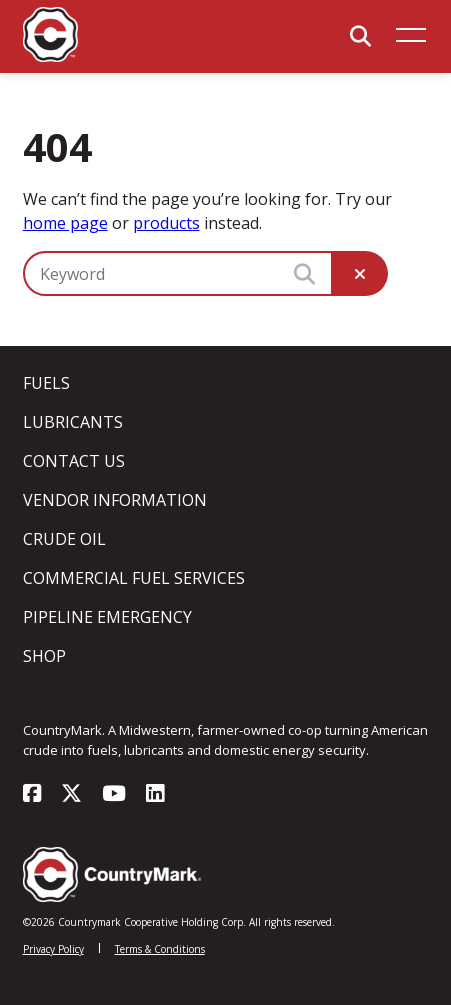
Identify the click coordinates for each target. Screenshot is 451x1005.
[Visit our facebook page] (32, 795)
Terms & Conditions (160, 949)
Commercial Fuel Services (134, 578)
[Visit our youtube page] (114, 795)
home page (65, 223)
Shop (44, 656)
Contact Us (74, 461)
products (166, 223)
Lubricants (73, 422)
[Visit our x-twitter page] (71, 795)
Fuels (46, 383)
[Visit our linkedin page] (155, 795)
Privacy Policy (53, 949)
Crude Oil (64, 539)
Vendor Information (115, 500)
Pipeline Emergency (107, 617)
